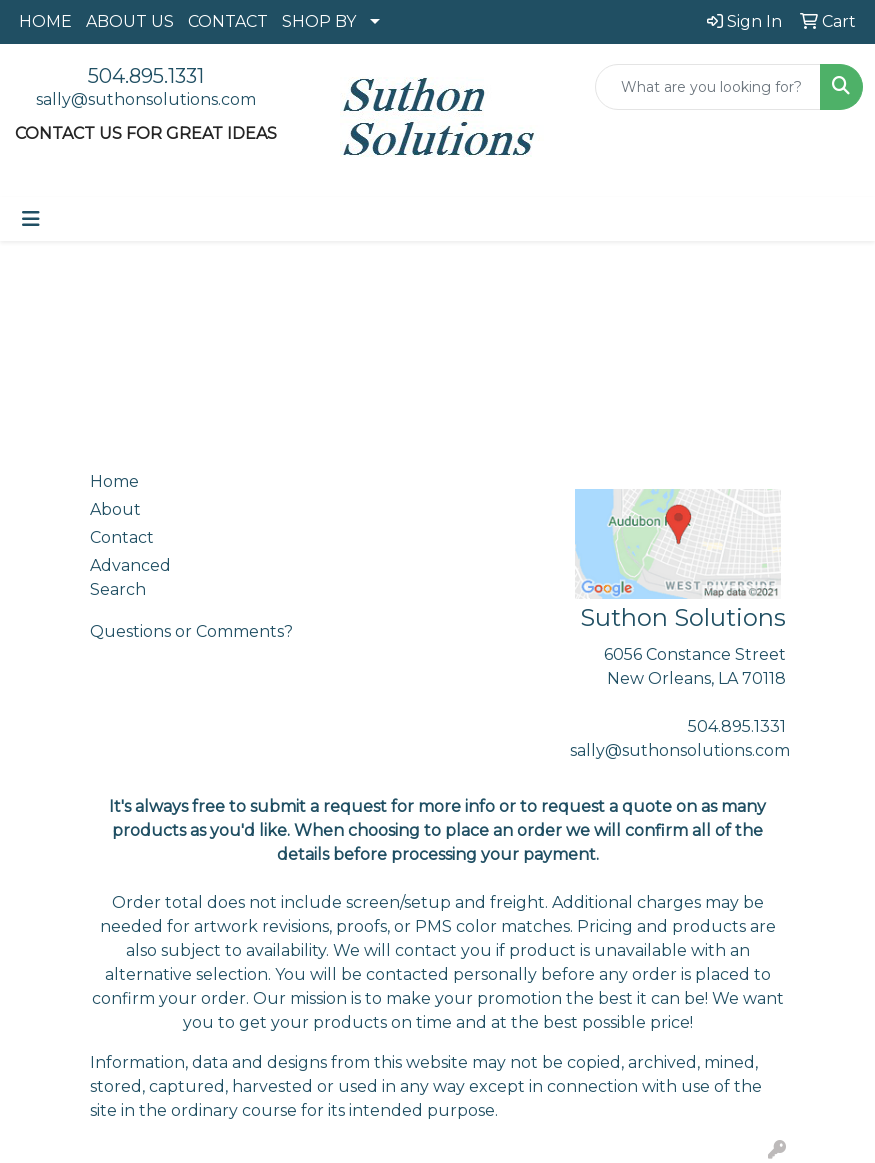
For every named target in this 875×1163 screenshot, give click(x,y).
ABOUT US (130, 21)
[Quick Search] (708, 87)
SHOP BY (319, 21)
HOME (45, 21)
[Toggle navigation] (31, 219)
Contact (122, 537)
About (115, 509)
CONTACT (228, 21)
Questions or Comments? (191, 631)
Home (114, 481)
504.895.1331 (146, 76)
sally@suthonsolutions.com (146, 99)
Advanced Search (130, 577)
